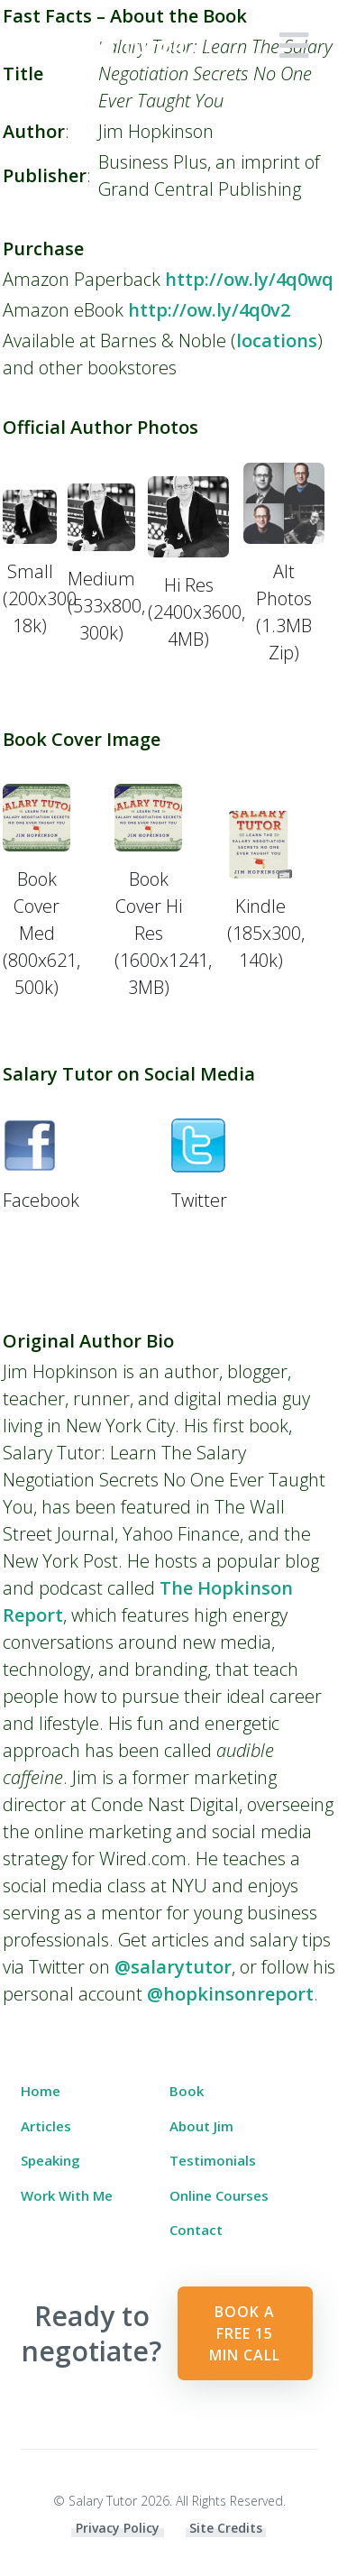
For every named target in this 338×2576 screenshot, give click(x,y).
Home (40, 2091)
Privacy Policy (118, 2527)
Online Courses (219, 2195)
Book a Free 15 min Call (244, 2333)
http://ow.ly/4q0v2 (209, 310)
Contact (196, 2230)
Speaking (50, 2160)
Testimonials (212, 2160)
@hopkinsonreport (230, 1994)
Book (186, 2091)
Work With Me (67, 2195)
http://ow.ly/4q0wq (249, 279)
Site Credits (225, 2527)
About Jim (201, 2126)
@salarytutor (173, 1967)
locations (276, 340)
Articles (46, 2126)
